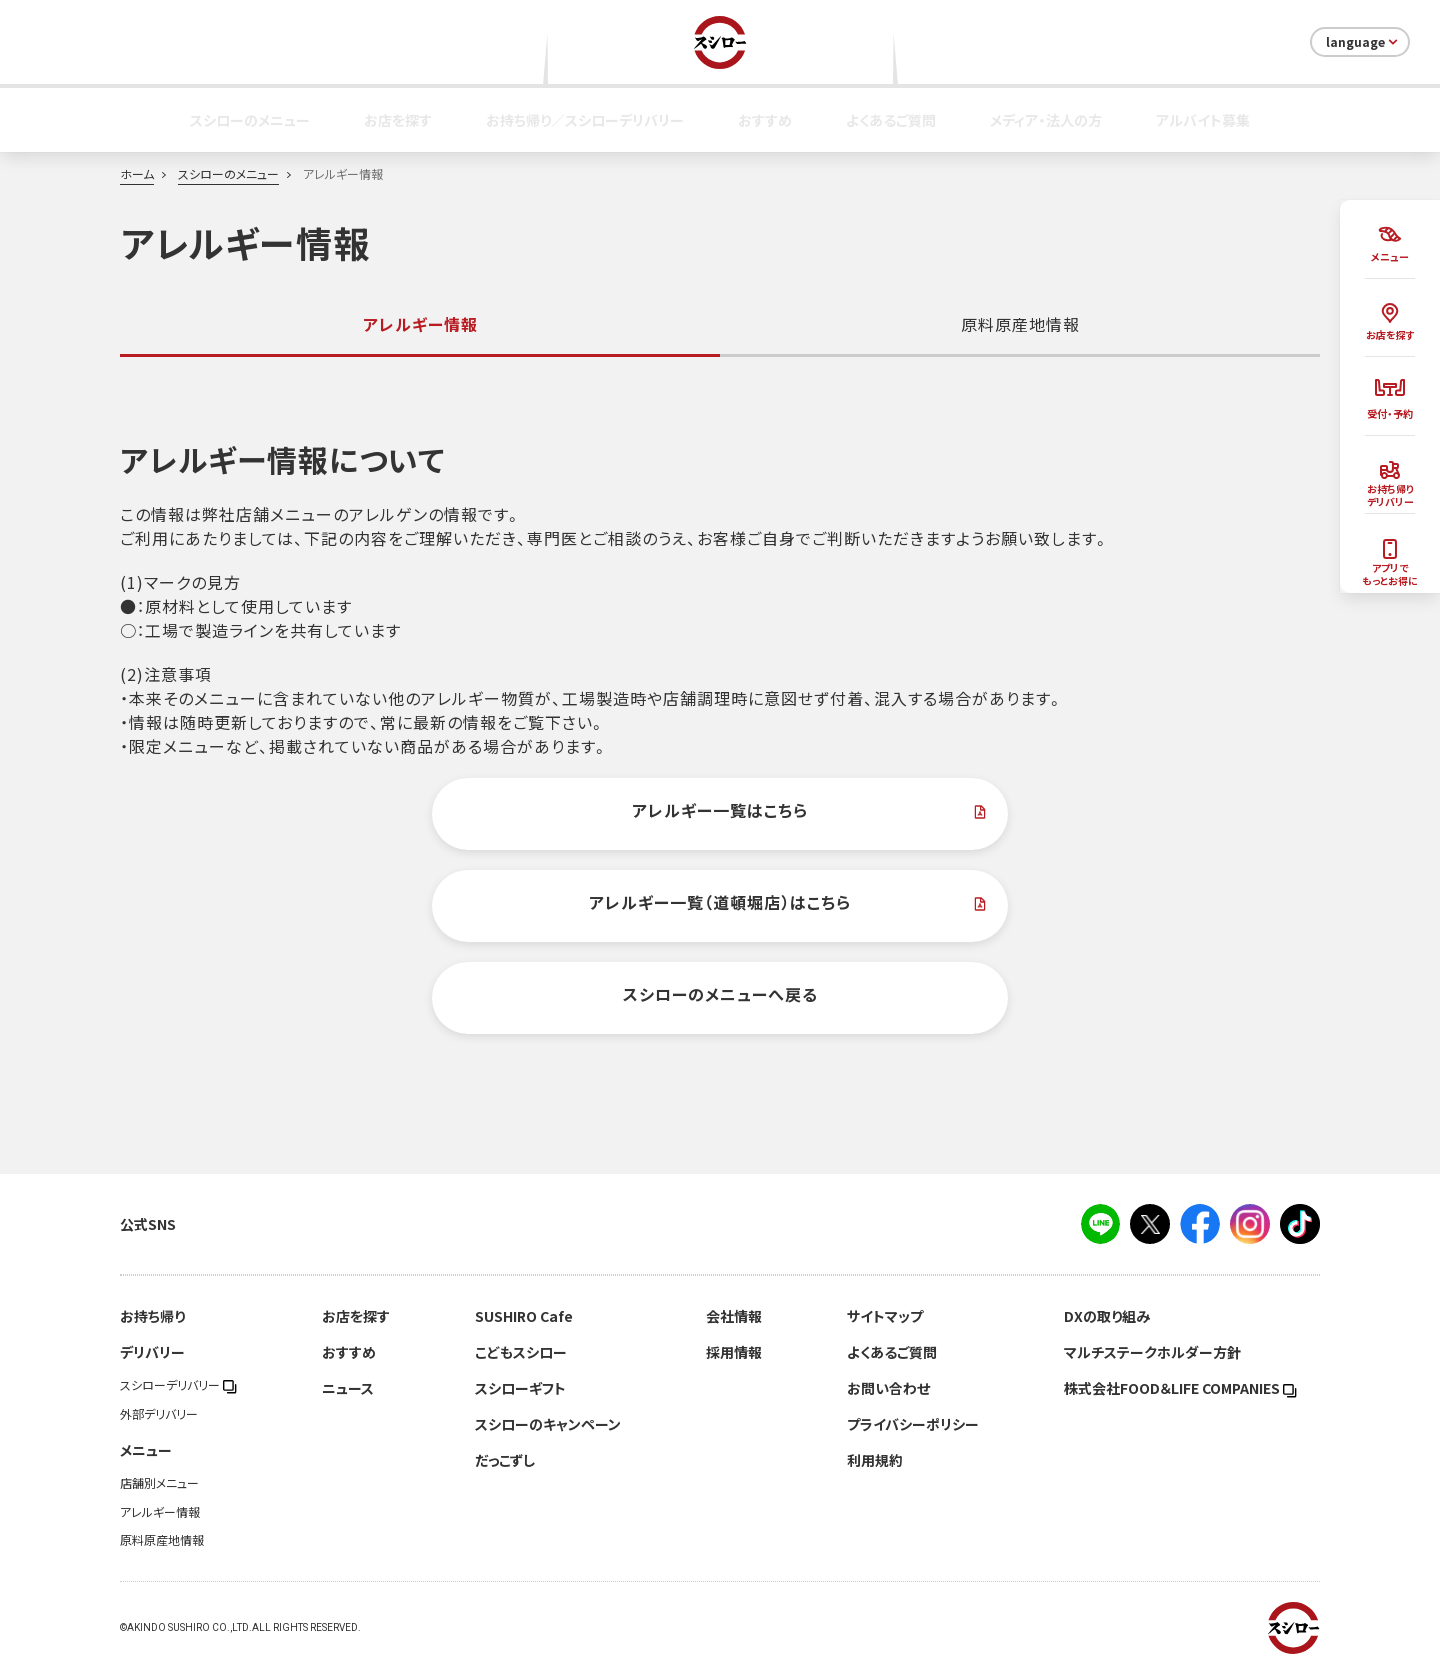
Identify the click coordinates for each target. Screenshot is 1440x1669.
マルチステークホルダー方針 (1152, 1352)
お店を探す (398, 120)
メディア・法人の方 (1046, 120)
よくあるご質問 (891, 120)
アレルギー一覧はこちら (720, 810)
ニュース (348, 1388)
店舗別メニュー (159, 1483)
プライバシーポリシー (913, 1424)
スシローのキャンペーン (548, 1424)
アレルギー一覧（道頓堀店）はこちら (720, 902)
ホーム (137, 174)
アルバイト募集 (1203, 120)
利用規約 (875, 1460)
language (1363, 42)
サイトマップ (885, 1316)
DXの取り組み (1107, 1316)
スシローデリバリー (178, 1385)
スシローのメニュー (250, 120)
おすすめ (765, 120)
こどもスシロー (521, 1352)
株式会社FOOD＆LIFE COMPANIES (1180, 1388)
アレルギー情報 (160, 1512)
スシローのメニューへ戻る (720, 994)
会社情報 (734, 1316)
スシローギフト (520, 1388)
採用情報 (734, 1352)
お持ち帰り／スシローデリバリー (585, 120)
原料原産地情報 (1020, 324)
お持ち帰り (152, 1316)
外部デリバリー (159, 1414)
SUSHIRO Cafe (524, 1316)
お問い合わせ (888, 1388)
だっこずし (505, 1460)
